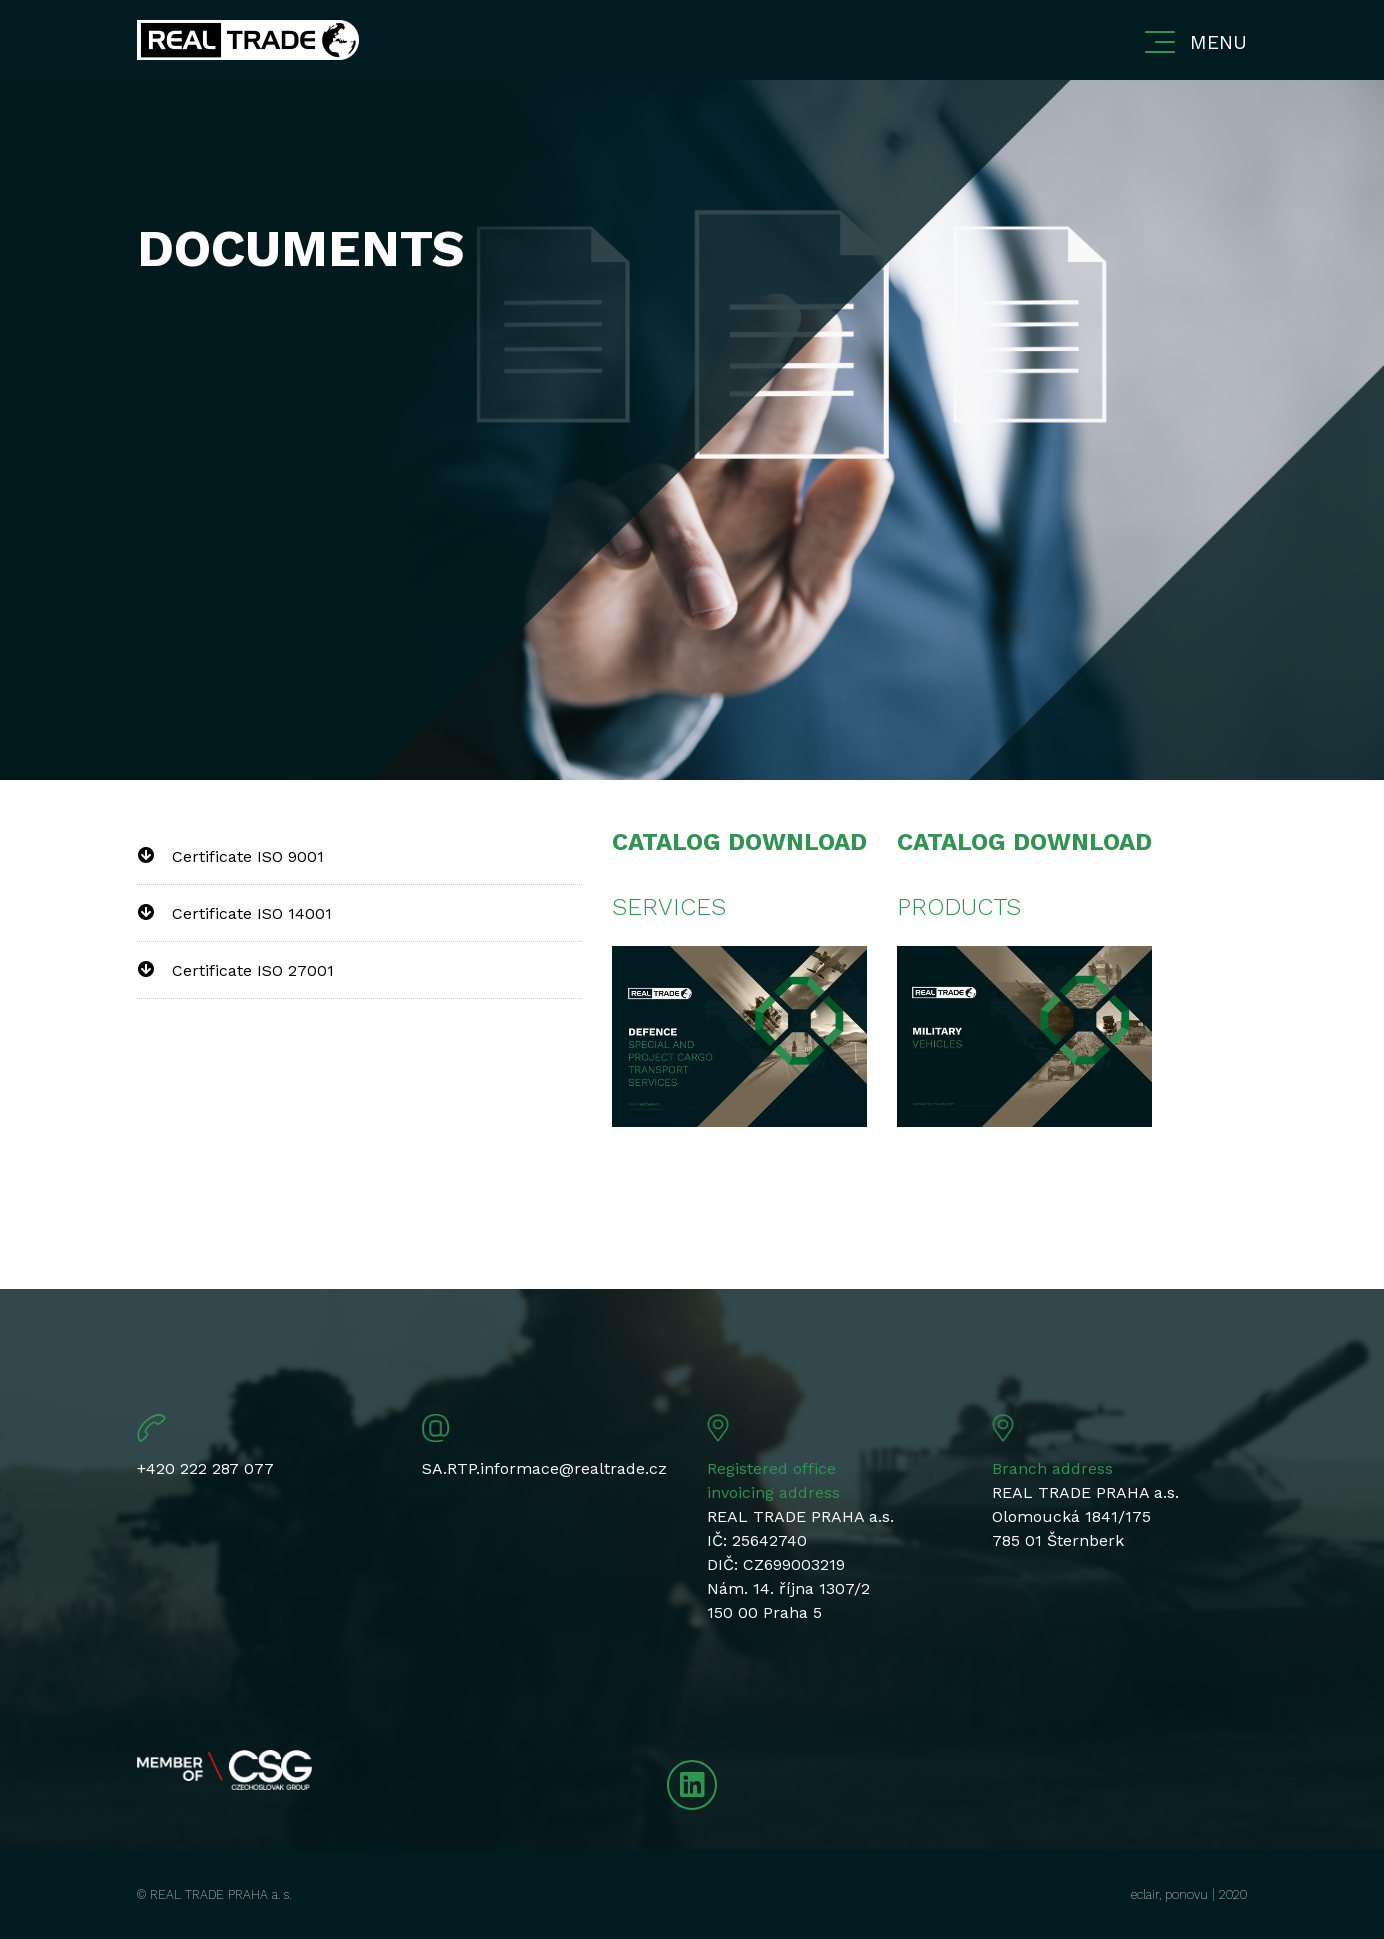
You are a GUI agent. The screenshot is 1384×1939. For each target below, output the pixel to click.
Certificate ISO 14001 (252, 913)
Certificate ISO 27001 (253, 970)
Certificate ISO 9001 (248, 856)
